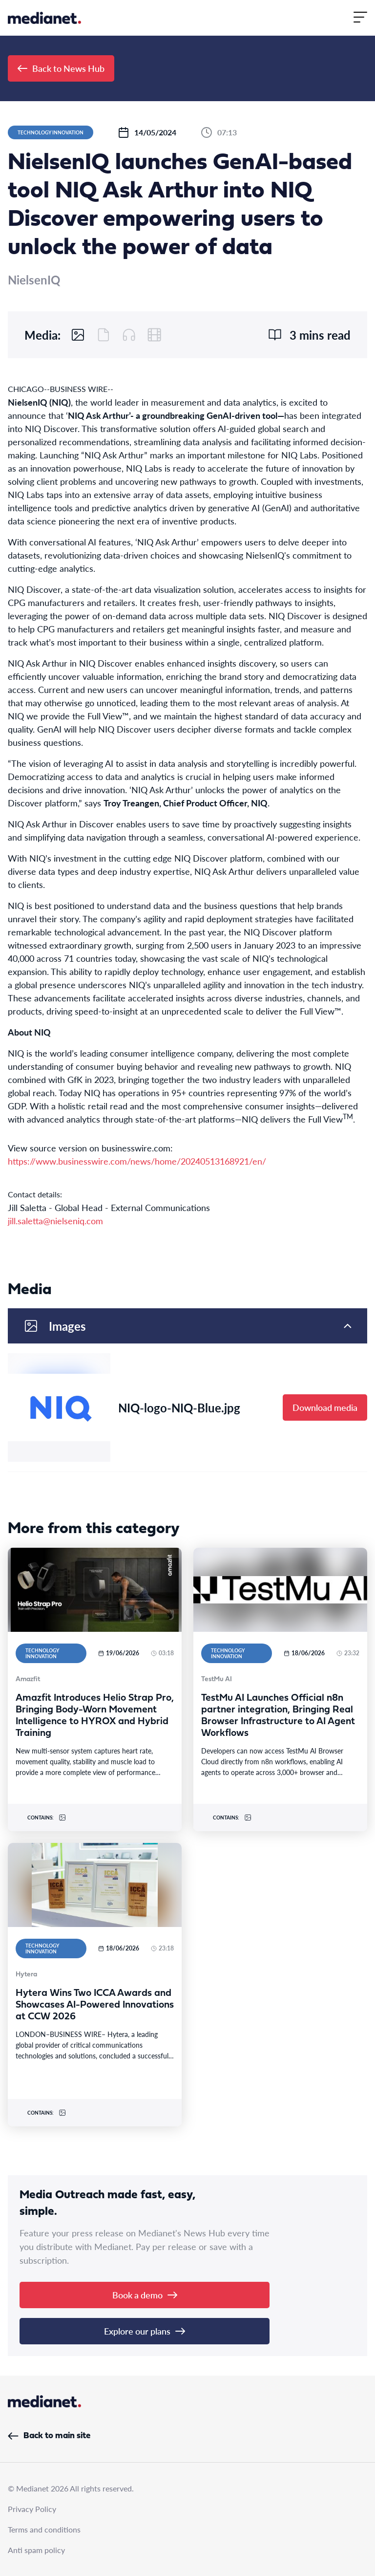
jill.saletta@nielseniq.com (55, 1220)
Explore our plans (144, 2331)
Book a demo (144, 2295)
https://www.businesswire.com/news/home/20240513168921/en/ (137, 1161)
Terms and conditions (44, 2529)
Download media (324, 1407)
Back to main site (49, 2436)
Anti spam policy (36, 2549)
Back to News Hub (61, 68)
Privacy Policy (32, 2508)
